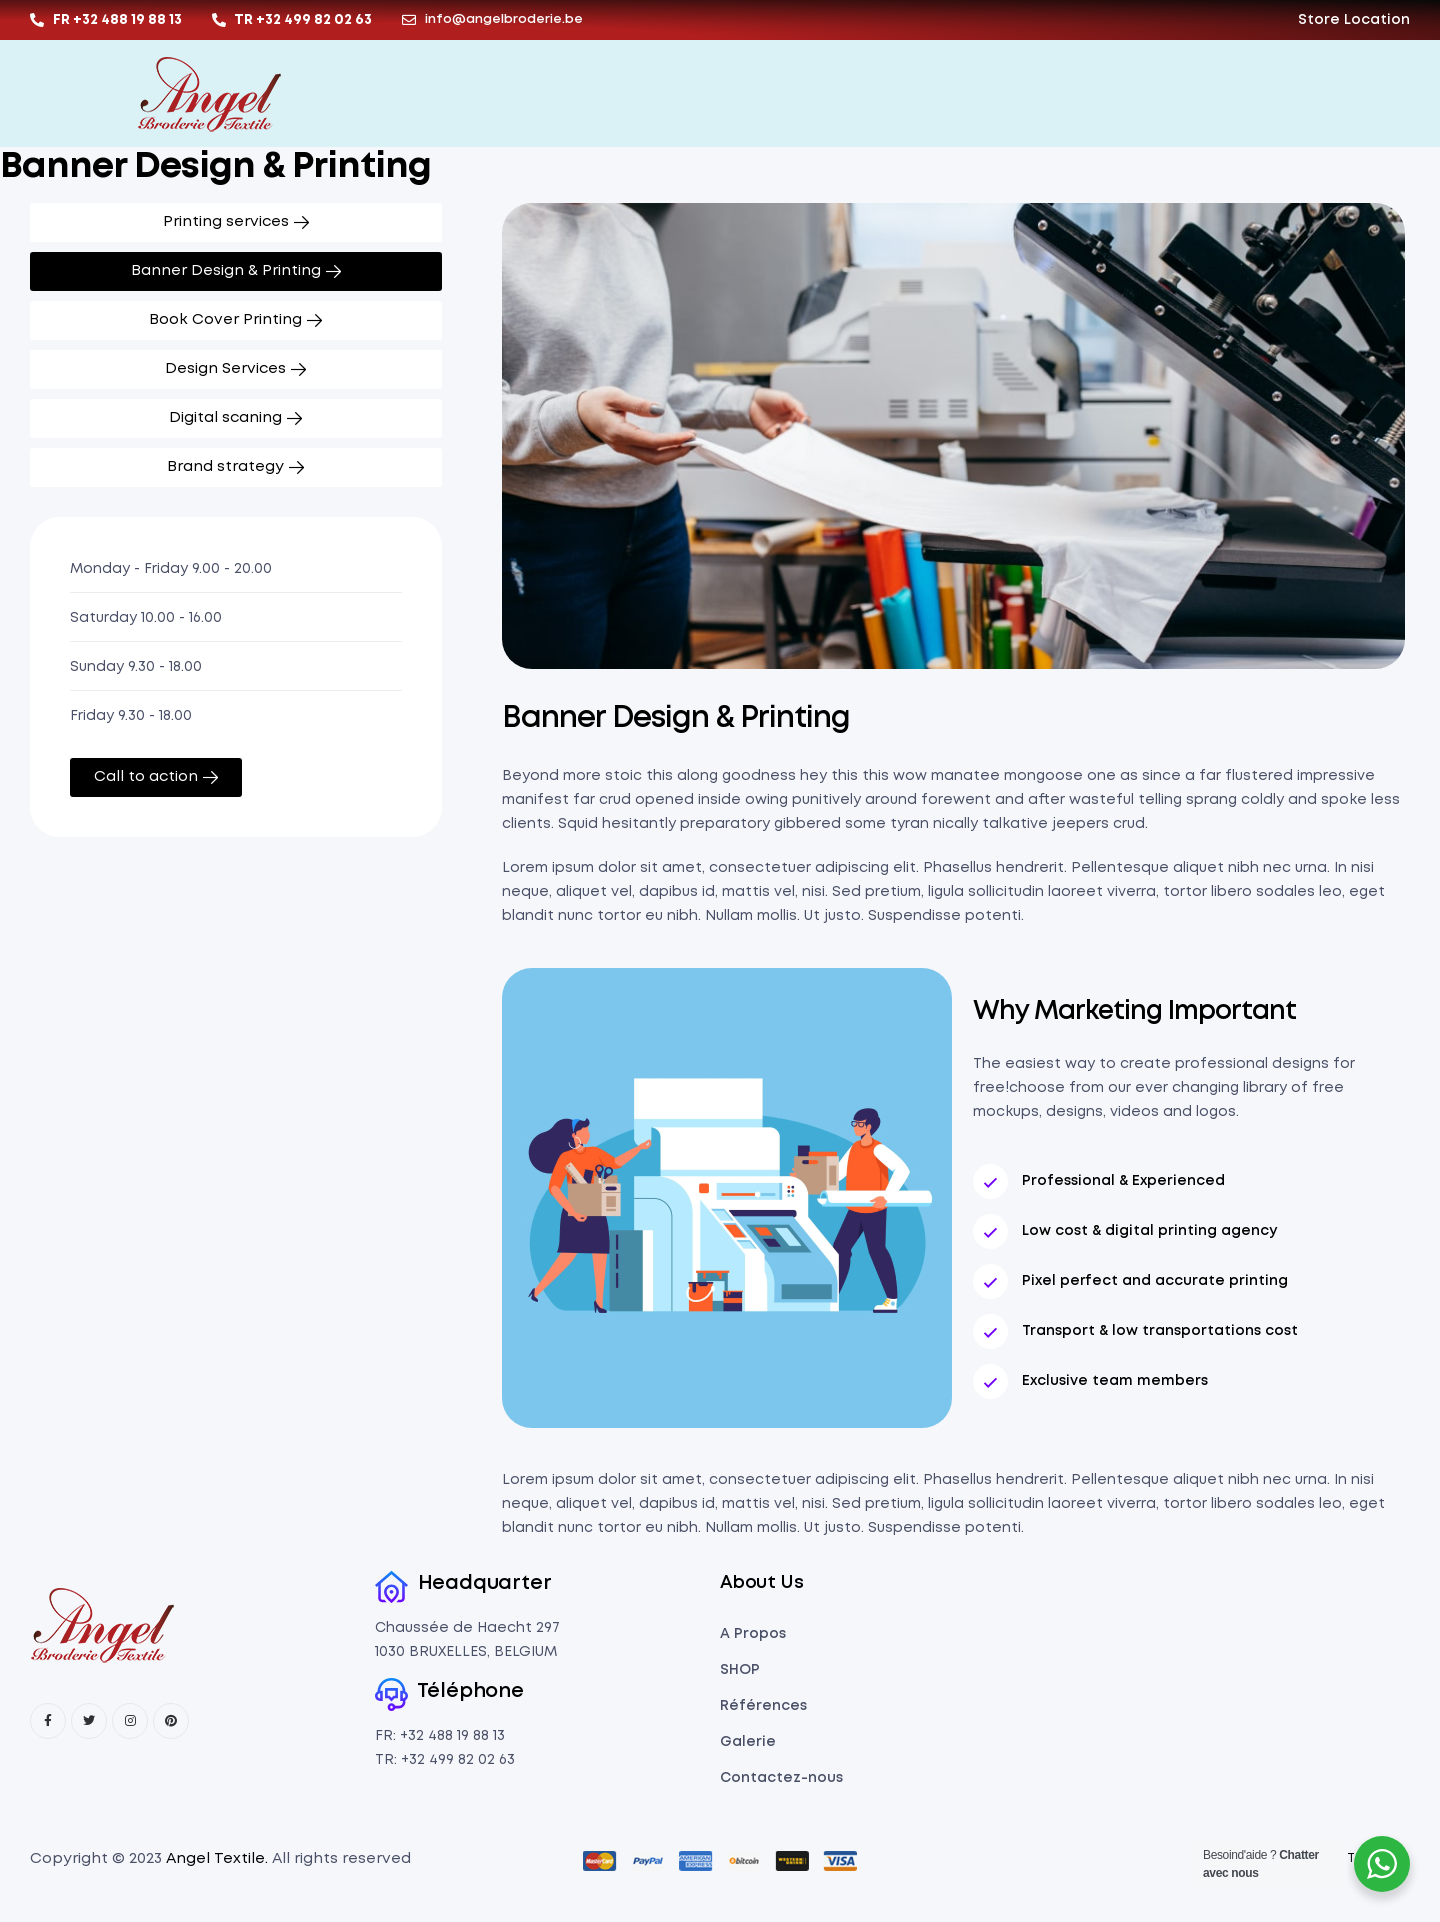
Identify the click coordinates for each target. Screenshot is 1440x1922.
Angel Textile (215, 1859)
